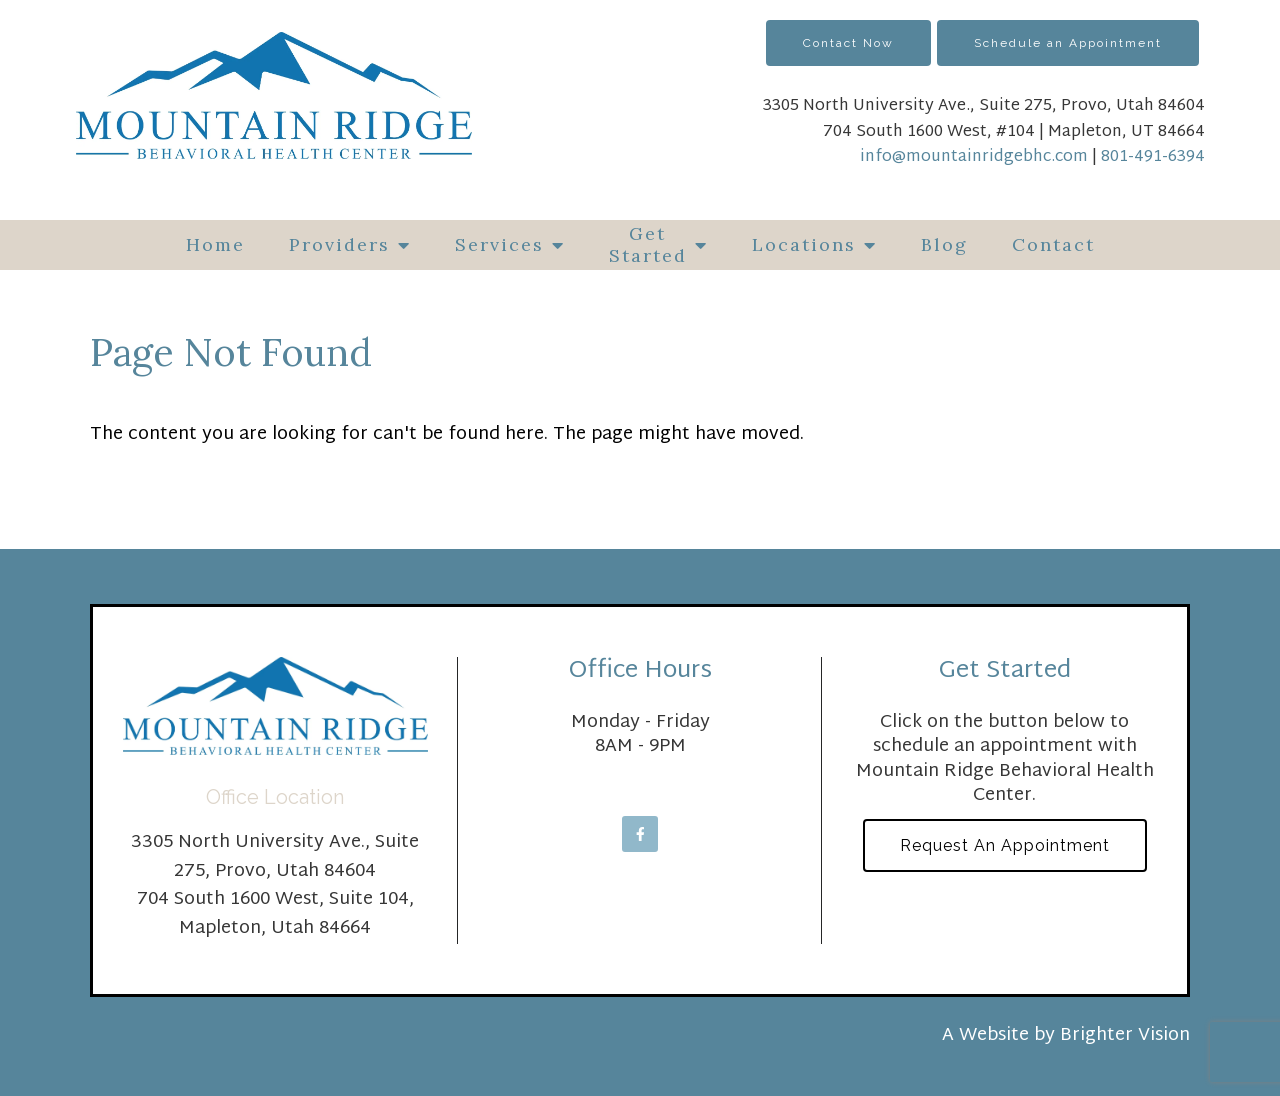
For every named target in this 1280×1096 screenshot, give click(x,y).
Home (215, 244)
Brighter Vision (1125, 1035)
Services (499, 244)
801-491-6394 (1153, 157)
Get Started (648, 244)
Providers (339, 244)
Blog (944, 244)
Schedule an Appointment (1068, 43)
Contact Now (848, 43)
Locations (804, 244)
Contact (1053, 244)
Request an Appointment (1005, 845)
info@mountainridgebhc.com (974, 157)
